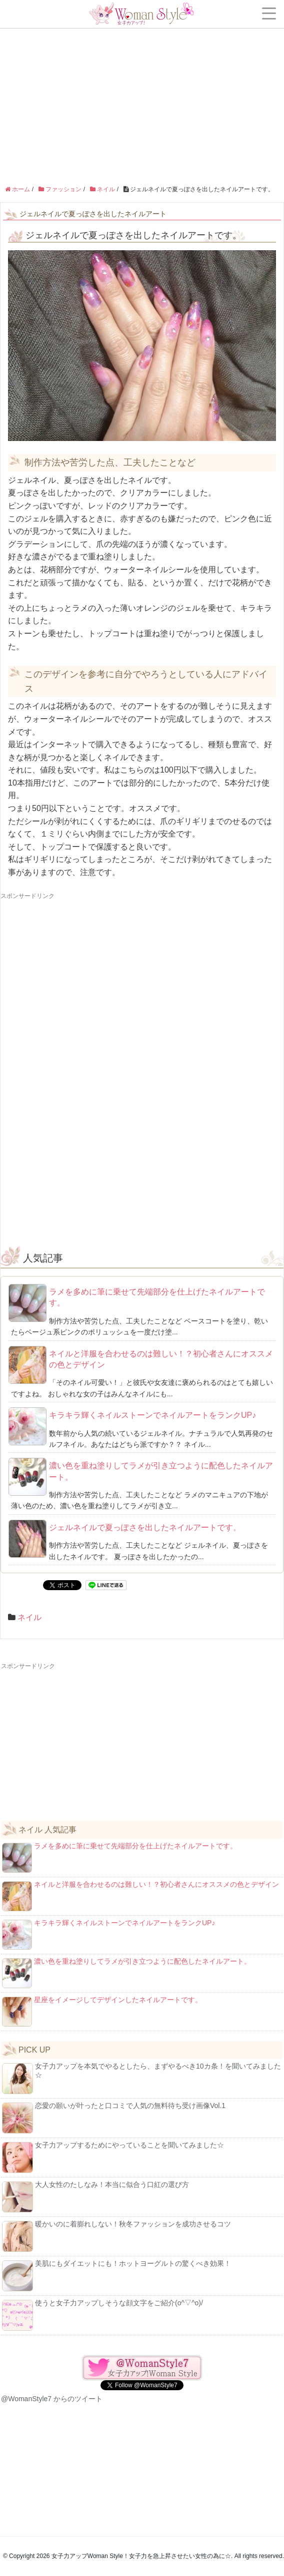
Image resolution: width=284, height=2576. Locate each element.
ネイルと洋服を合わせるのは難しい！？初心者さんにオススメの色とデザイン (161, 1359)
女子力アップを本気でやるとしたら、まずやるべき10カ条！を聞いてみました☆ (141, 2078)
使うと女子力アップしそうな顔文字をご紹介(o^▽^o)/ (102, 2315)
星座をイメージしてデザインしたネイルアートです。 (102, 2011)
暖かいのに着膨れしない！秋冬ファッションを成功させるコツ (116, 2236)
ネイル (30, 1617)
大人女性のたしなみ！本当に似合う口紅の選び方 (95, 2196)
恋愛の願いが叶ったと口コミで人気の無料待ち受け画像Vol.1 (114, 2118)
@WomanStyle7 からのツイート (51, 2399)
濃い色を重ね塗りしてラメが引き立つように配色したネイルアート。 (161, 1471)
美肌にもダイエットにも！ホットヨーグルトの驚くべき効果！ (116, 2275)
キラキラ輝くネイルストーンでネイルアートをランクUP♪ (152, 1415)
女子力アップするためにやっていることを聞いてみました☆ (113, 2157)
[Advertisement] (142, 75)
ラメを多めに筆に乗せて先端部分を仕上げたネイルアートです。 (157, 1297)
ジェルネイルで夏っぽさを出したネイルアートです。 (145, 1527)
